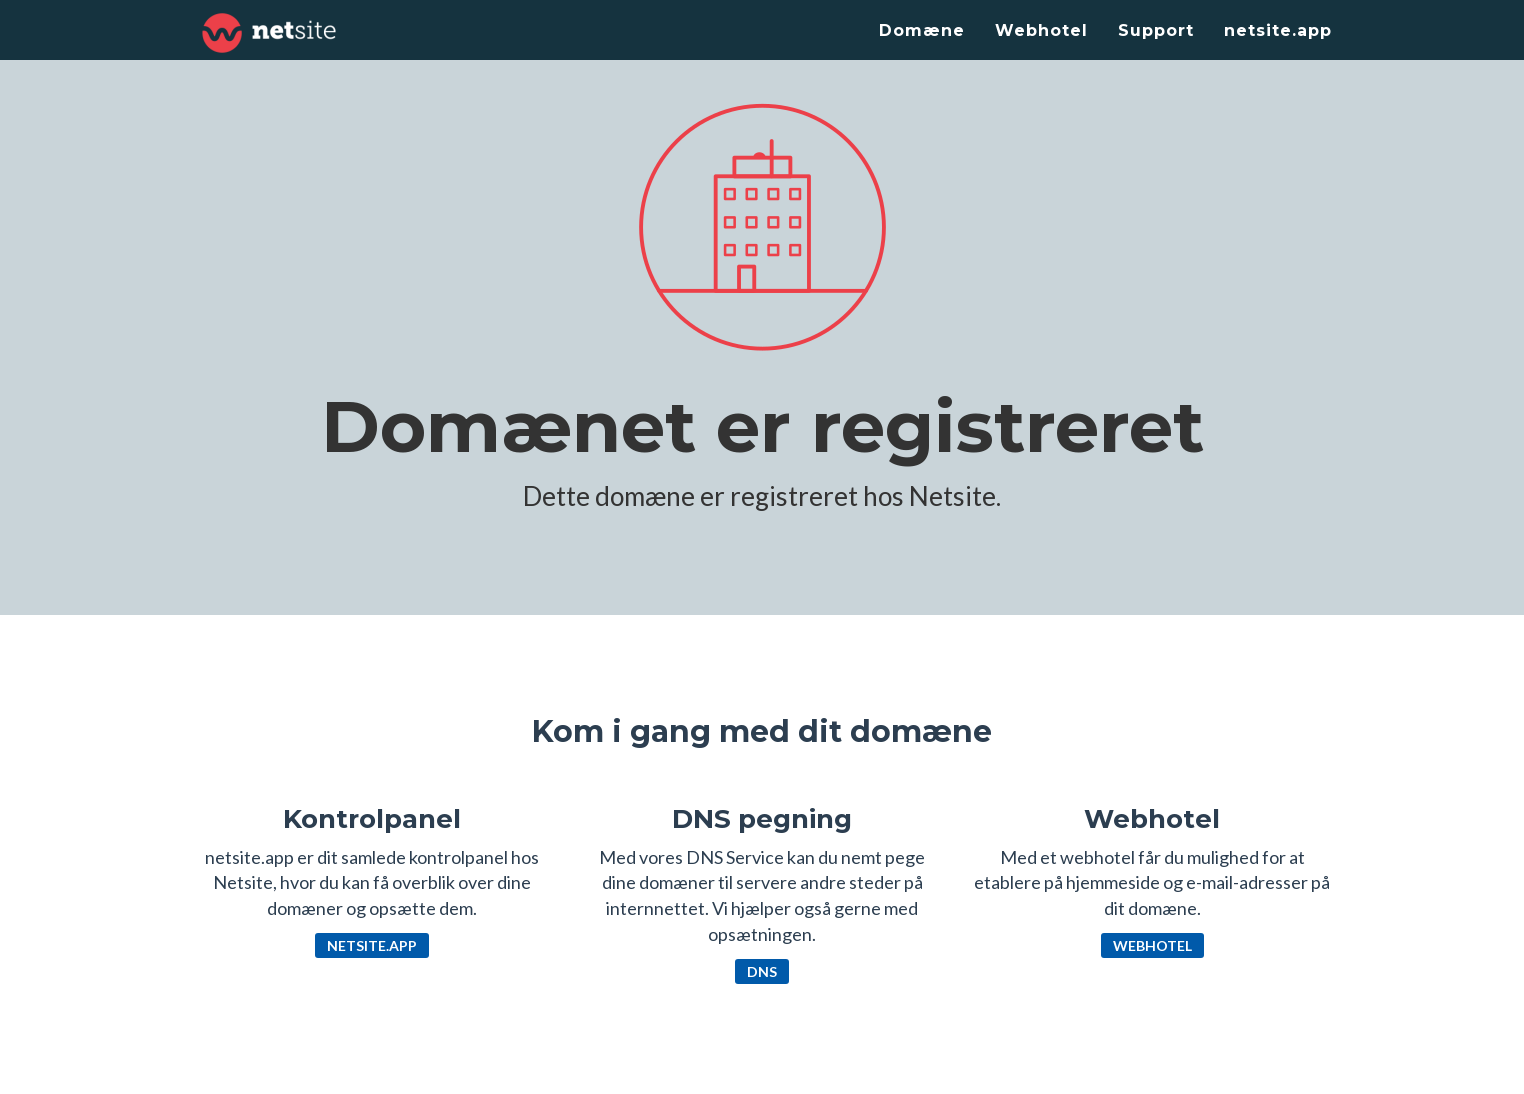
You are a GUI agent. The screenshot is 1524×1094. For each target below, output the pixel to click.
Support (1156, 30)
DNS (762, 971)
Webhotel (1041, 30)
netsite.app (1278, 30)
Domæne (922, 30)
